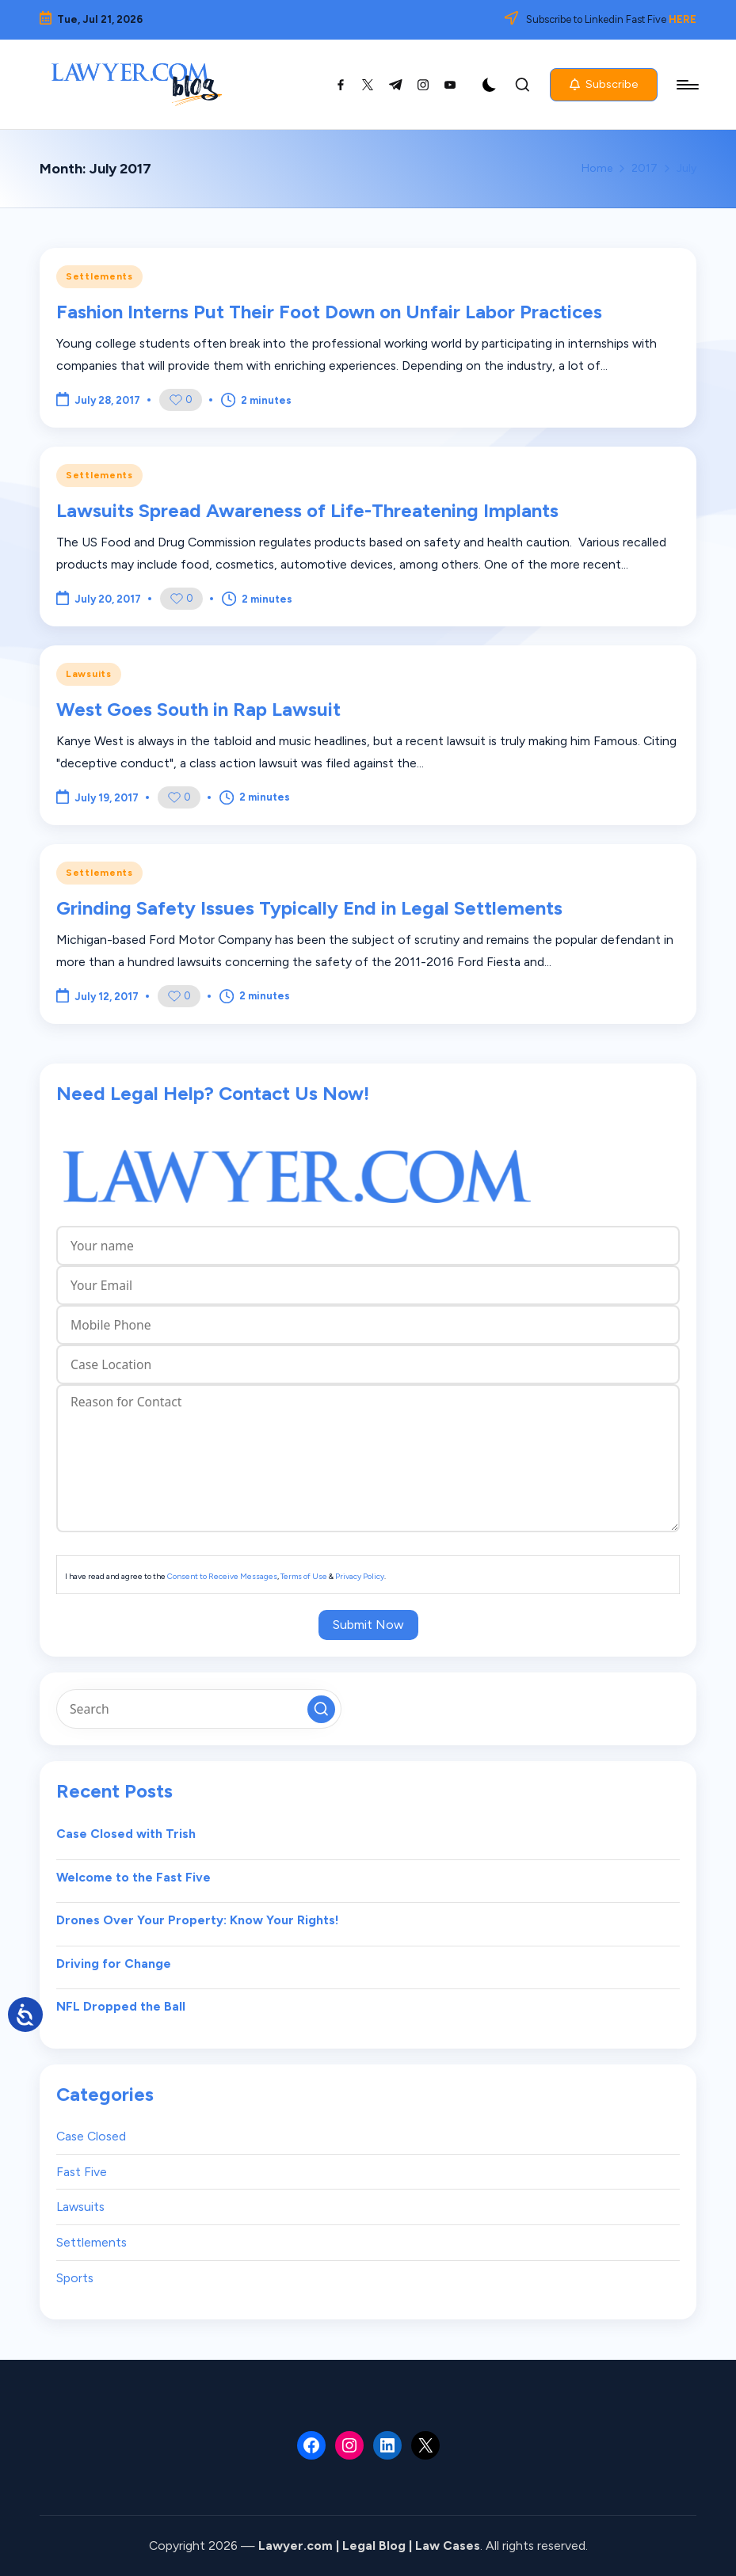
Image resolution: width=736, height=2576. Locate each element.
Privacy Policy (359, 1576)
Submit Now (368, 1624)
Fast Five (81, 2171)
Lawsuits (89, 673)
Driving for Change (113, 1963)
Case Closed (91, 2136)
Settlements (99, 276)
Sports (74, 2277)
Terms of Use (303, 1576)
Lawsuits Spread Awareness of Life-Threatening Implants (307, 510)
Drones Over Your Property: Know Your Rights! (197, 1919)
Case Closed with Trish (126, 1833)
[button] (604, 84)
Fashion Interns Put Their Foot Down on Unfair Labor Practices (329, 311)
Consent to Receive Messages (222, 1576)
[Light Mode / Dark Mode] (489, 85)
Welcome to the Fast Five (133, 1877)
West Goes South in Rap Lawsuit (198, 709)
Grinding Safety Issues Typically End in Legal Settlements (309, 907)
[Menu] (686, 84)
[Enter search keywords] (198, 1709)
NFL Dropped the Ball (120, 2006)
